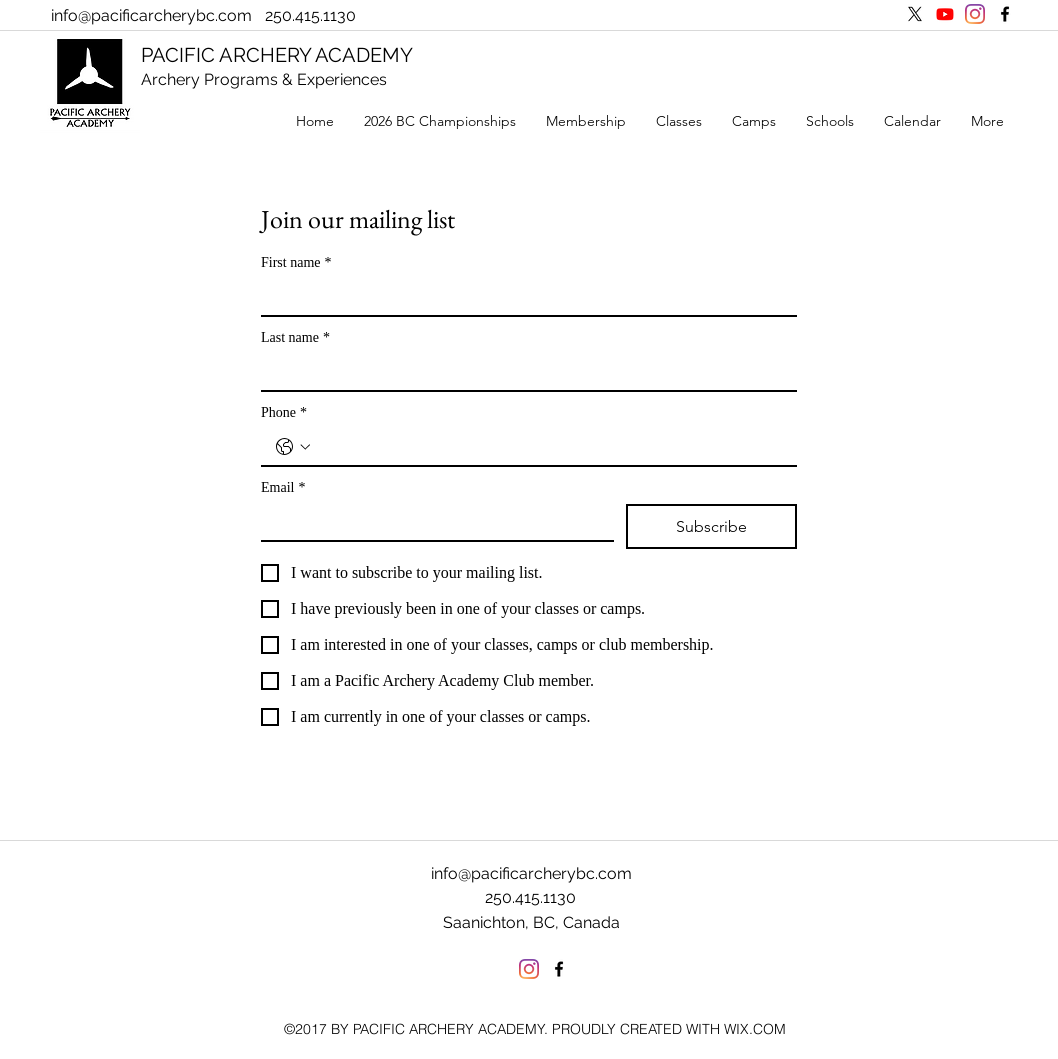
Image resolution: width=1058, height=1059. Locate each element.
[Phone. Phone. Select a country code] (293, 447)
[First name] (523, 297)
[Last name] (523, 372)
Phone (284, 412)
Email (283, 487)
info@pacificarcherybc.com (151, 15)
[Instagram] (975, 14)
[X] (915, 14)
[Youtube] (945, 14)
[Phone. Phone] (549, 447)
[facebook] (1005, 14)
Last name (295, 337)
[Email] (431, 522)
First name (296, 262)
